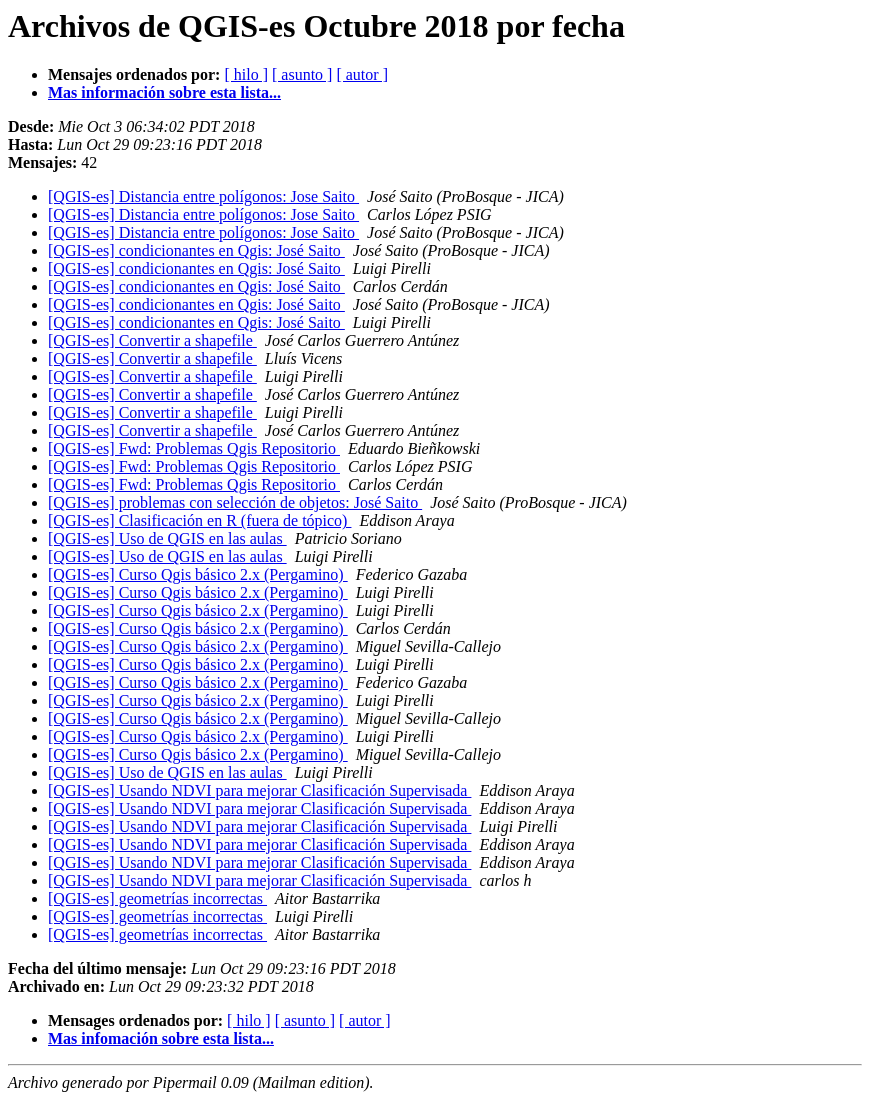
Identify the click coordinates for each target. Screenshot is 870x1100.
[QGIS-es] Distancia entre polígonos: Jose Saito (203, 196)
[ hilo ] (246, 74)
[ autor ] (362, 74)
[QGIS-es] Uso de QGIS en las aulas (167, 538)
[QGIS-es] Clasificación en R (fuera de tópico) (199, 520)
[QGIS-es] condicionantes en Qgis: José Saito (196, 250)
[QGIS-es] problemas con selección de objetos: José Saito (235, 502)
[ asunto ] (302, 74)
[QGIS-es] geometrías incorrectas (157, 898)
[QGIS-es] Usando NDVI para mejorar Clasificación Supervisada (259, 790)
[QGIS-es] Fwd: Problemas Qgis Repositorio (194, 448)
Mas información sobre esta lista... (164, 92)
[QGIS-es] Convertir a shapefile (152, 340)
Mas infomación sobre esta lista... (161, 1038)
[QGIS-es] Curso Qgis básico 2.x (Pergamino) (198, 574)
